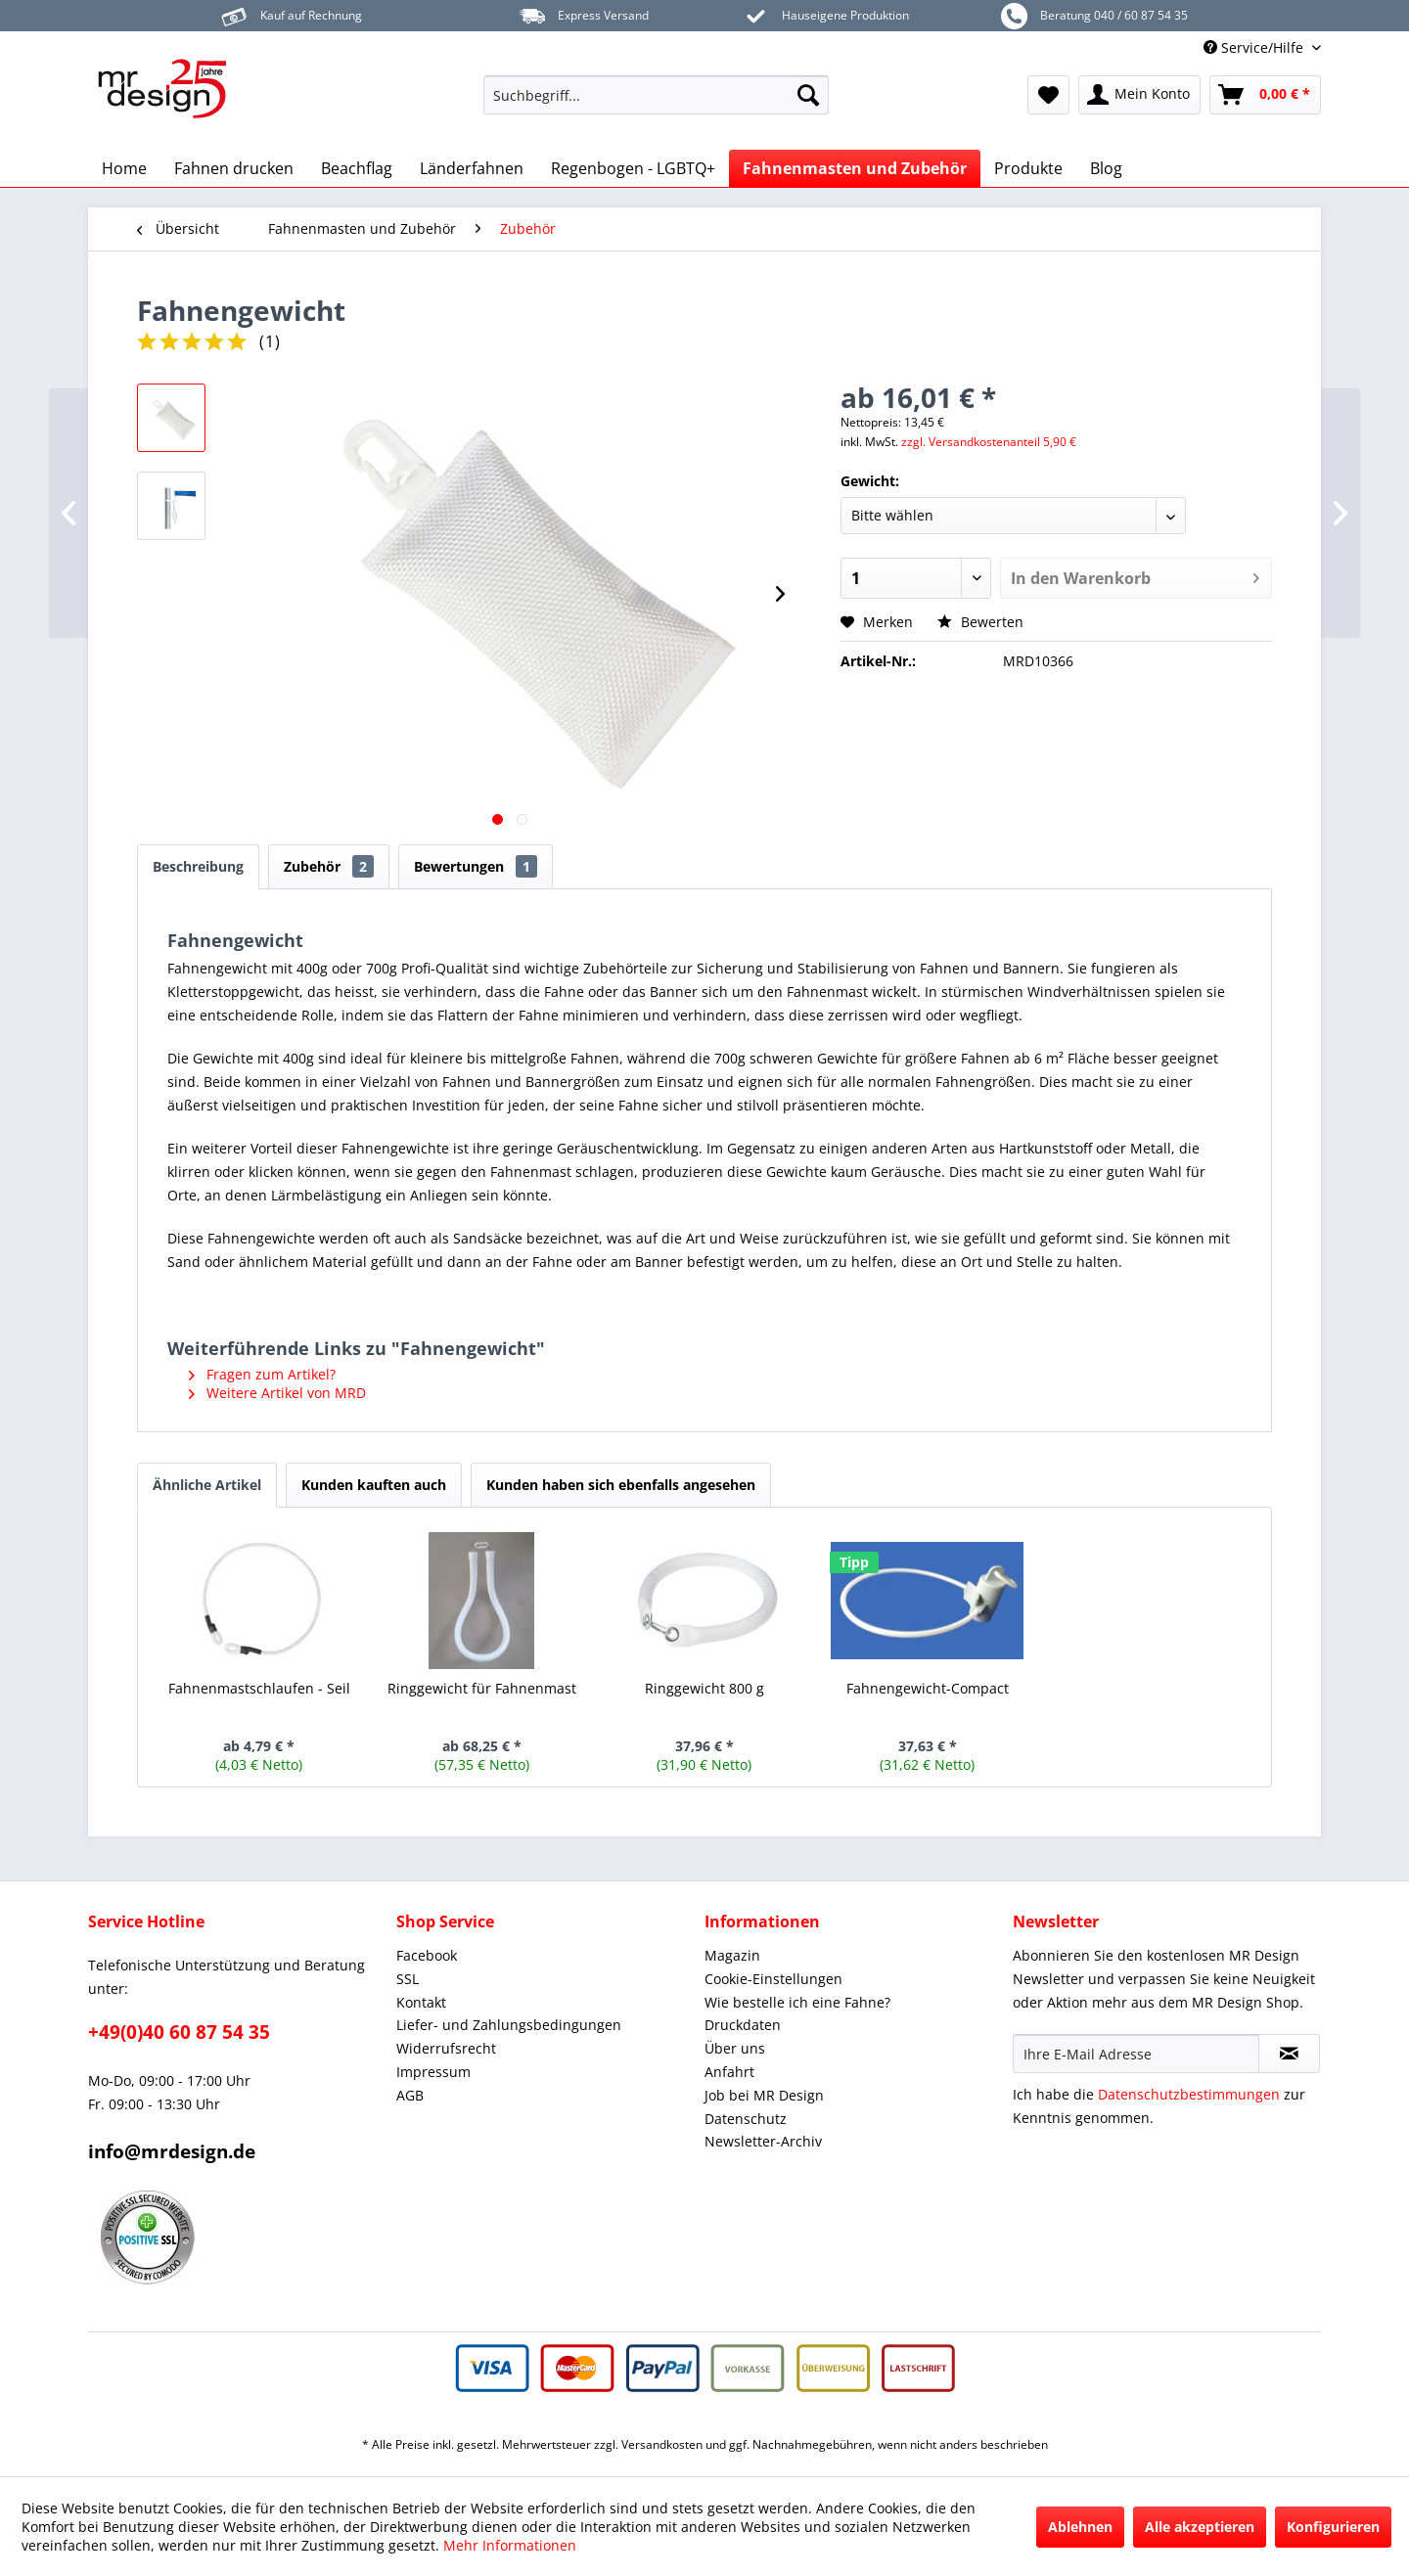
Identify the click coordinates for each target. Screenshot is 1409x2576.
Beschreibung (198, 866)
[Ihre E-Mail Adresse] (1136, 2053)
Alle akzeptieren (1199, 2526)
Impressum (433, 2071)
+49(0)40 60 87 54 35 (179, 2032)
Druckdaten (742, 2024)
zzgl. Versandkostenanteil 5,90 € (988, 441)
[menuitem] (656, 94)
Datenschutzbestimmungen (1189, 2094)
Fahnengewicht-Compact (927, 1688)
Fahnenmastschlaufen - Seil (259, 1688)
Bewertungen (475, 866)
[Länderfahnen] (471, 168)
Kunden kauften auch (373, 1484)
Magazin (732, 1955)
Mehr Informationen (509, 2545)
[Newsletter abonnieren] (1289, 2053)
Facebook (426, 1955)
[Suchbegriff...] (656, 94)
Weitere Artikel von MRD (277, 1392)
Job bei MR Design (764, 2095)
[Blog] (1106, 168)
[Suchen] (808, 94)
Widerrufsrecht (446, 2048)
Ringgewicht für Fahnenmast (481, 1688)
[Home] (124, 168)
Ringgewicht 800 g (704, 1688)
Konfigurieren (1333, 2526)
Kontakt (421, 2002)
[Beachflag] (356, 168)
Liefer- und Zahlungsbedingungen (508, 2024)
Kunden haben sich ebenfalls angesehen (620, 1484)
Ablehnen (1080, 2526)
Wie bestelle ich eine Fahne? (797, 2002)
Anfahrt (729, 2071)
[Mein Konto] (1139, 94)
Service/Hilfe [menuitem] (1255, 47)
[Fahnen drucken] (233, 168)
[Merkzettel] (1048, 94)
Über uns (734, 2048)
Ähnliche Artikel (207, 1484)
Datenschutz (745, 2118)
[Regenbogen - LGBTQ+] (633, 168)
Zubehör (329, 866)
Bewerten (980, 621)
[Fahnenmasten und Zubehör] (854, 168)
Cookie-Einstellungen (773, 1978)
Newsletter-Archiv (763, 2141)
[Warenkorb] (1265, 94)
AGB (410, 2095)
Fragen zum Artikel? (262, 1374)
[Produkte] (1028, 168)
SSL (407, 1978)
